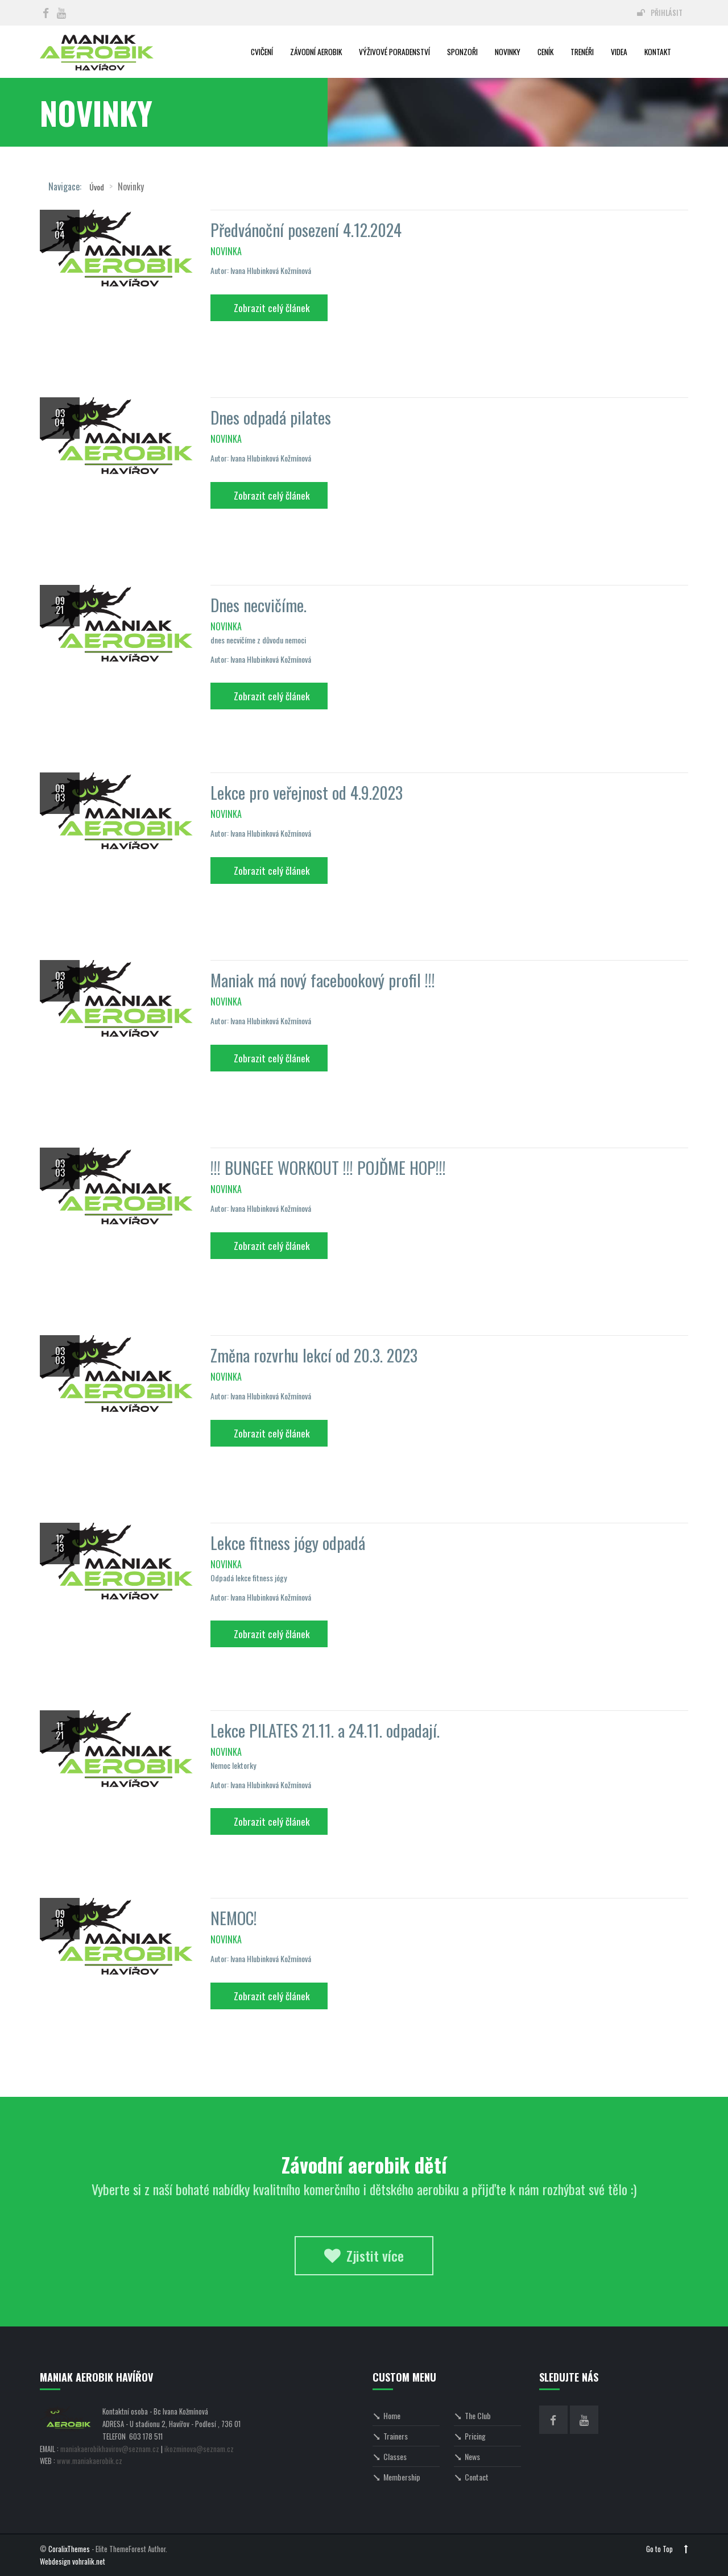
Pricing (470, 2436)
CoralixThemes (69, 2549)
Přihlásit (659, 12)
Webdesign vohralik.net (72, 2561)
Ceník (545, 51)
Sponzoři (462, 51)
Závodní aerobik (316, 51)
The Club (472, 2415)
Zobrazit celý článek (272, 307)
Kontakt (657, 51)
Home (386, 2415)
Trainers (390, 2436)
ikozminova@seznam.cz (199, 2449)
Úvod (96, 187)
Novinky (507, 51)
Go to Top (667, 2549)
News (467, 2456)
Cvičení (262, 51)
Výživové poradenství (394, 51)
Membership (396, 2477)
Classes (390, 2456)
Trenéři (582, 51)
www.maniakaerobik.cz (89, 2460)
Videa (619, 51)
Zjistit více (364, 2255)
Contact (471, 2477)
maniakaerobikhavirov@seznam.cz (109, 2449)
